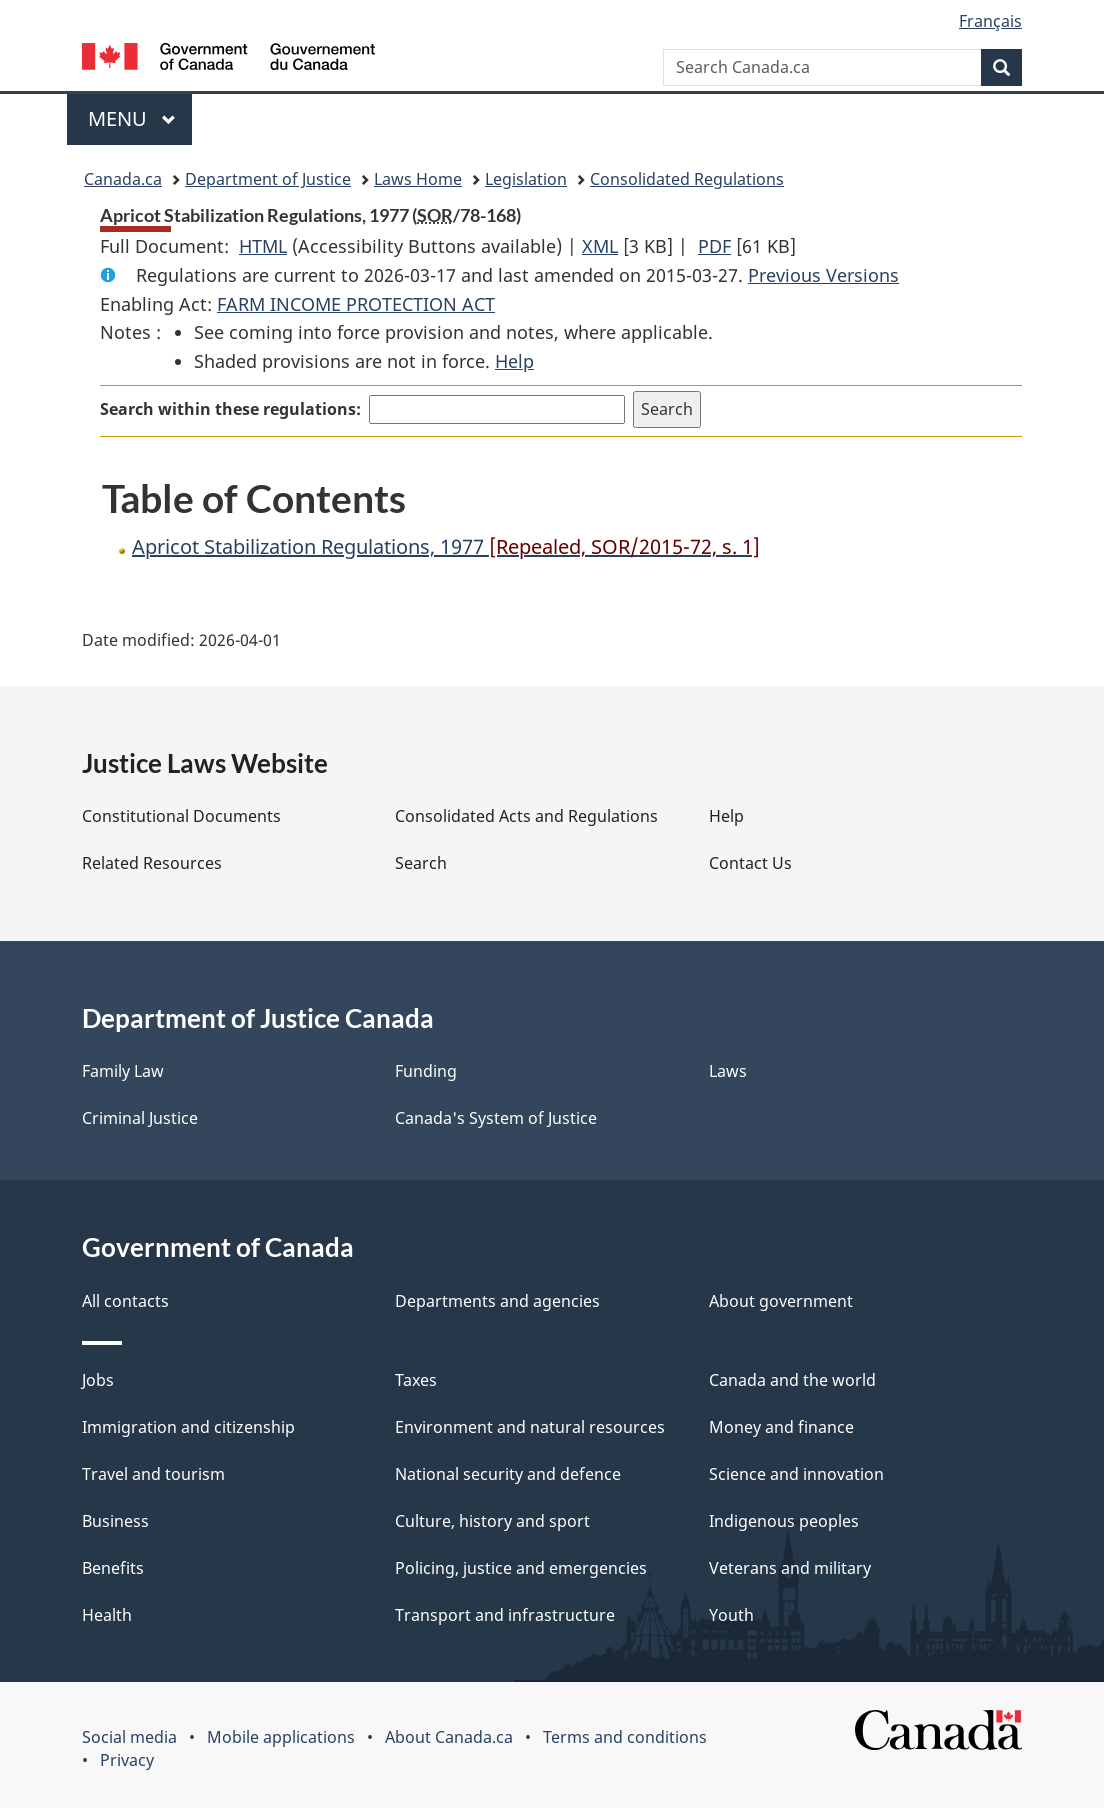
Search (421, 863)
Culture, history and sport (492, 1521)
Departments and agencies (497, 1301)
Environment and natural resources (530, 1427)
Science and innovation (796, 1474)
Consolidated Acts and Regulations (526, 816)
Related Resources (152, 863)
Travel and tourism (153, 1474)
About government (781, 1301)
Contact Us (750, 863)
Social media (129, 1737)
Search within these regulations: (230, 409)
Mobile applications (281, 1737)
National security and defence (508, 1474)
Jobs (98, 1380)
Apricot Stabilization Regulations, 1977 (446, 546)
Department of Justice (268, 179)
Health (107, 1615)
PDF (714, 246)
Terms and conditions (625, 1737)
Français (990, 21)
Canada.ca (123, 179)
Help (514, 361)
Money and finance (781, 1427)
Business (115, 1521)
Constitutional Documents (181, 816)
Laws (728, 1071)
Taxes (416, 1380)
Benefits (113, 1568)
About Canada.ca (449, 1737)
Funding (426, 1071)
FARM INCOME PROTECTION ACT (356, 304)
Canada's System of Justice (496, 1118)
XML (600, 246)
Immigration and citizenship (188, 1427)
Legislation (526, 179)
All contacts (125, 1301)
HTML (263, 246)
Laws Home (418, 179)
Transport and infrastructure (505, 1615)
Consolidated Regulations (687, 179)
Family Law (123, 1071)
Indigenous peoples (784, 1521)
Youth (731, 1615)
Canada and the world (792, 1380)
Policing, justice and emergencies (521, 1568)
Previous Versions (823, 275)
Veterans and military (790, 1568)
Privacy (127, 1760)
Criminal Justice (140, 1118)
